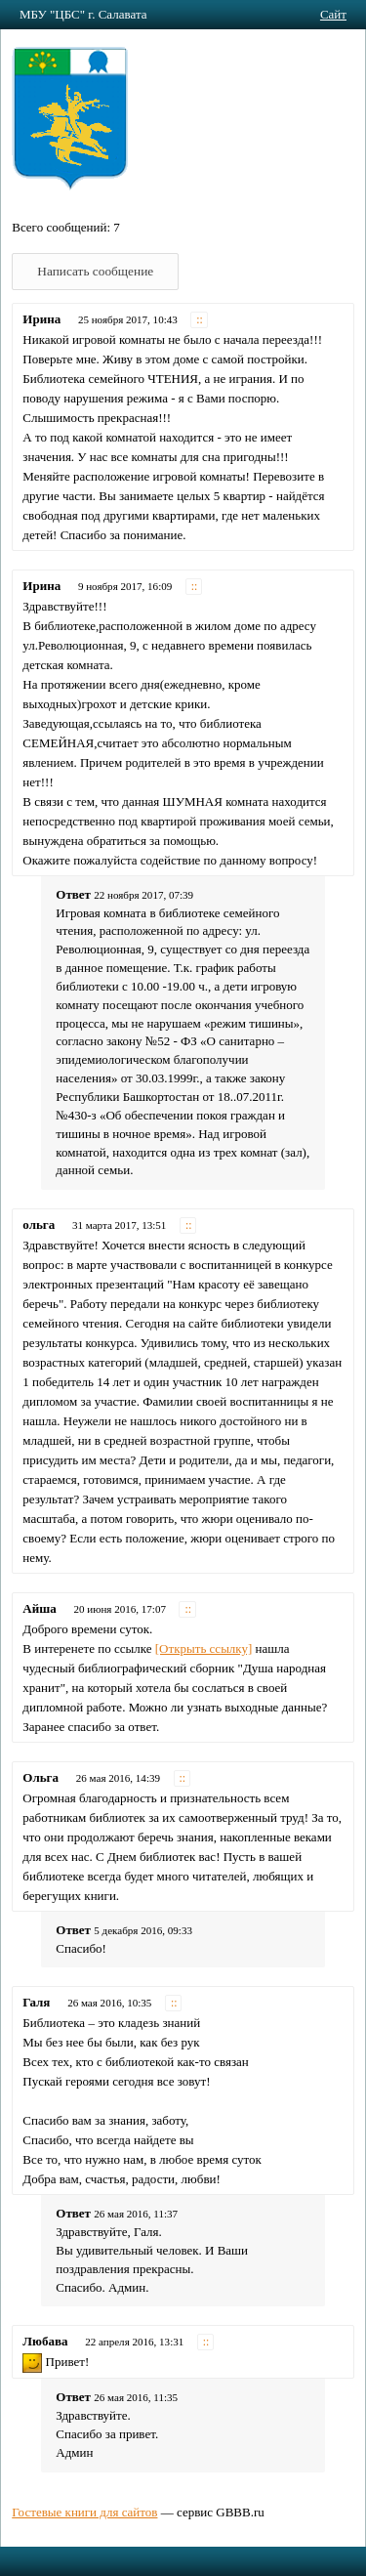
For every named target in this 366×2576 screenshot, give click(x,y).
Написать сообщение (95, 271)
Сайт (333, 14)
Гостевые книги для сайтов (84, 2512)
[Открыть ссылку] (204, 1648)
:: (199, 320)
